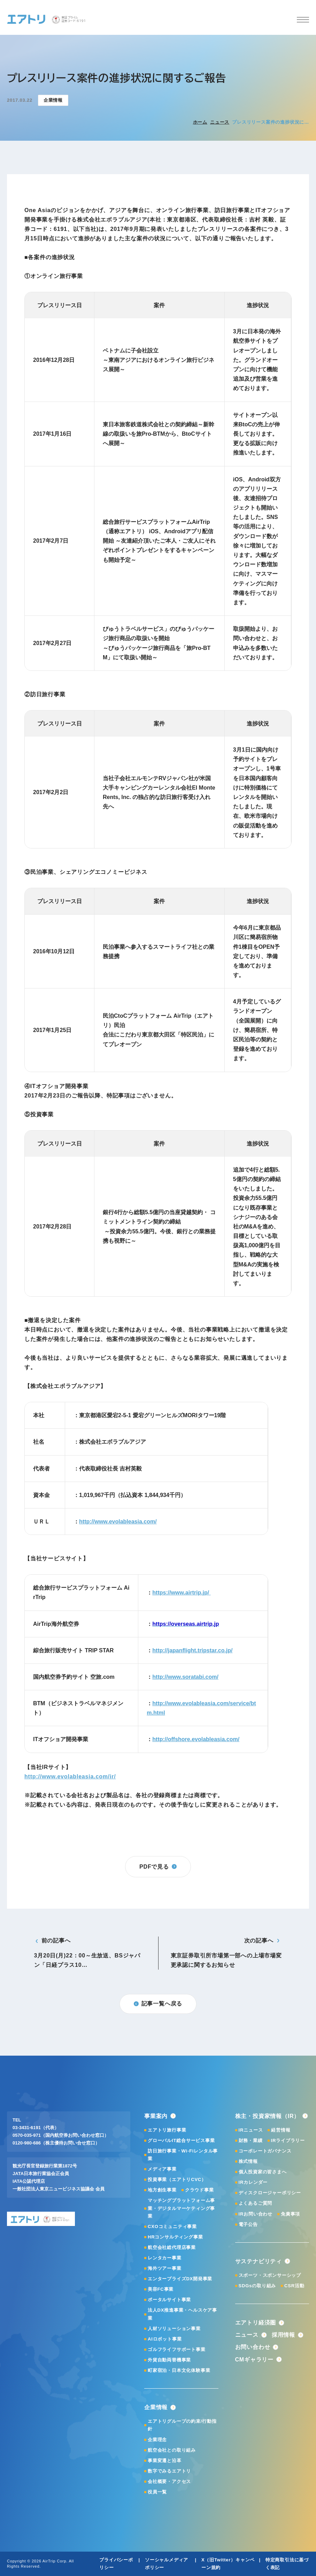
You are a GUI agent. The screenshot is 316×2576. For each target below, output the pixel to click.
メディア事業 (162, 2169)
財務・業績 (251, 2140)
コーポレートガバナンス (265, 2151)
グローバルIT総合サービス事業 (181, 2140)
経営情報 (280, 2130)
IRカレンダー (253, 2182)
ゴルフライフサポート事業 (177, 2349)
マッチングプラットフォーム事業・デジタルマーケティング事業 (181, 2208)
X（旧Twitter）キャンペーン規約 (228, 2563)
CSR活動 (294, 2285)
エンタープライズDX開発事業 (180, 2278)
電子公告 (248, 2224)
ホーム (200, 122)
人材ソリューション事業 (174, 2328)
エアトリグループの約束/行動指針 (182, 2425)
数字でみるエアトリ (169, 2471)
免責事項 (290, 2214)
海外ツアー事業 (165, 2268)
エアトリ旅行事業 (167, 2130)
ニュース (219, 122)
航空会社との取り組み (172, 2450)
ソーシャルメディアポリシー (166, 2563)
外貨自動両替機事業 (169, 2359)
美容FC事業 (161, 2289)
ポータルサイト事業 (169, 2299)
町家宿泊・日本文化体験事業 (179, 2370)
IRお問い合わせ (255, 2214)
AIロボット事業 (165, 2339)
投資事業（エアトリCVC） (177, 2179)
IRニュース (251, 2130)
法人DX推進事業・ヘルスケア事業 (182, 2313)
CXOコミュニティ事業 (172, 2226)
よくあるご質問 (255, 2203)
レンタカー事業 (165, 2257)
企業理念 (157, 2439)
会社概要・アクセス (169, 2481)
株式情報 (248, 2161)
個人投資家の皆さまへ (263, 2171)
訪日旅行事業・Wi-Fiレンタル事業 (183, 2154)
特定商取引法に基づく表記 (287, 2563)
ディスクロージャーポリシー (270, 2192)
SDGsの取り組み (257, 2285)
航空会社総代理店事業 (172, 2247)
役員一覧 (157, 2491)
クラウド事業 (199, 2190)
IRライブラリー (288, 2140)
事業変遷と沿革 (165, 2460)
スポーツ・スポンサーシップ (270, 2275)
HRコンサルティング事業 (175, 2237)
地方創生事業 (162, 2190)
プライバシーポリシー (116, 2563)
